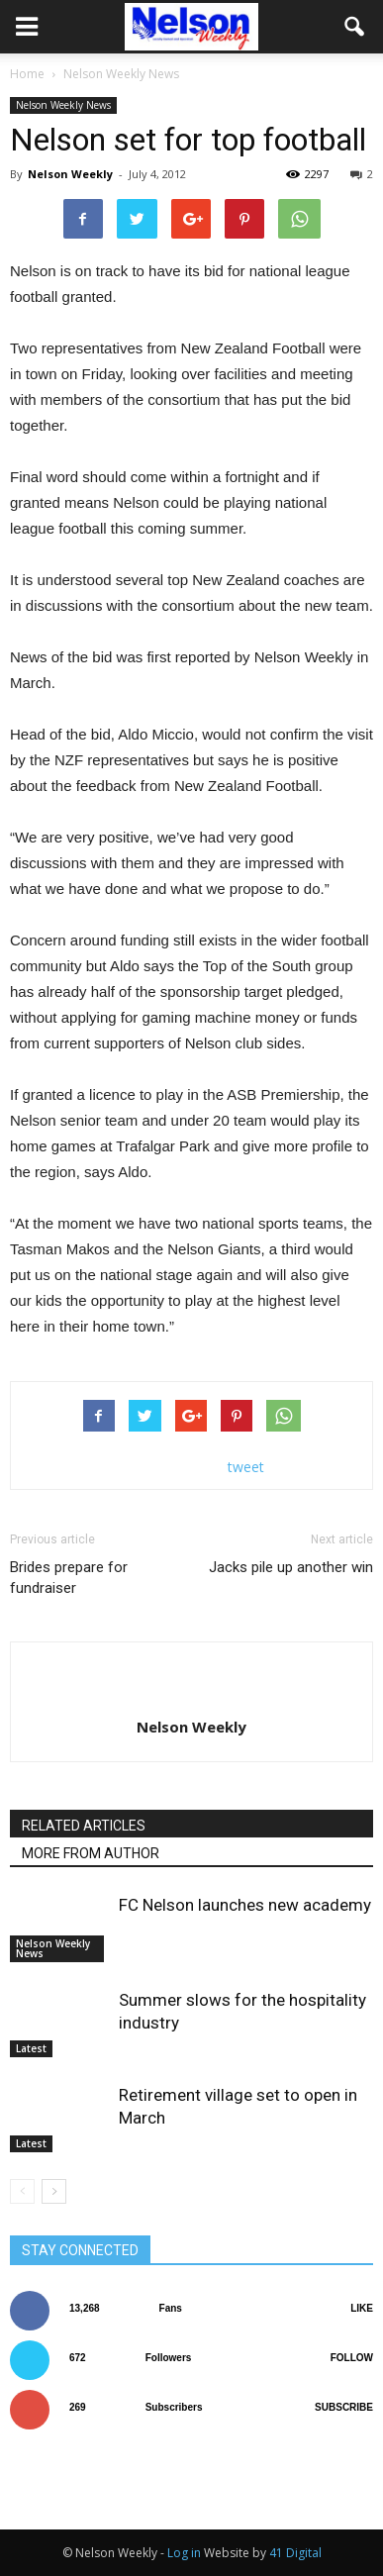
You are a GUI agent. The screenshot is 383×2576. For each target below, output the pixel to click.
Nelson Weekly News (63, 105)
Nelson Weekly (70, 173)
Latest (31, 2048)
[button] (355, 26)
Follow (352, 2357)
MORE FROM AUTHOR (90, 1853)
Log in (184, 2552)
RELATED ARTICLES (83, 1825)
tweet (246, 1466)
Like (361, 2308)
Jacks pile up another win (291, 1567)
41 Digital (295, 2552)
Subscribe (344, 2407)
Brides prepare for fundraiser (69, 1577)
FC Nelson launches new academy (245, 1905)
